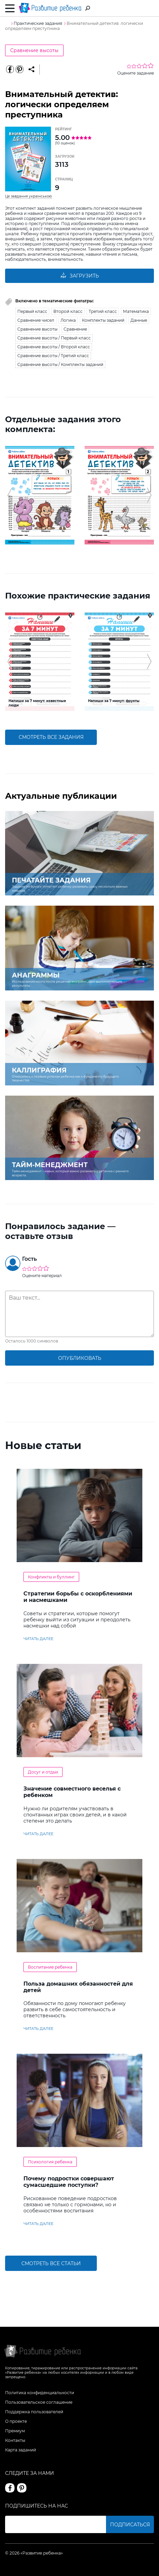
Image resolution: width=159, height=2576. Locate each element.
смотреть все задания (51, 737)
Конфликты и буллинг (51, 1576)
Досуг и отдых (43, 1772)
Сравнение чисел (35, 320)
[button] (9, 495)
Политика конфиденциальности (39, 2392)
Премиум (15, 2430)
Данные (138, 320)
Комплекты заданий (103, 320)
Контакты (15, 2440)
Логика (68, 320)
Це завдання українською (28, 196)
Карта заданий (20, 2449)
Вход (150, 9)
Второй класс (68, 311)
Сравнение (75, 329)
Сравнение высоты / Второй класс (53, 346)
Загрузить (79, 275)
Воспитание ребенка (50, 1967)
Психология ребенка (50, 2161)
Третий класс (103, 311)
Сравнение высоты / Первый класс (54, 337)
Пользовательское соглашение (38, 2402)
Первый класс (32, 311)
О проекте (16, 2421)
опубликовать (79, 1358)
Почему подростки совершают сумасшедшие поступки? (68, 2181)
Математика (136, 311)
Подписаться (130, 2525)
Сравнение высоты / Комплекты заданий (60, 364)
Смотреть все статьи (51, 2263)
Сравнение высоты (34, 50)
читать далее (38, 1638)
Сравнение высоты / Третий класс (53, 355)
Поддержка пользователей (34, 2411)
